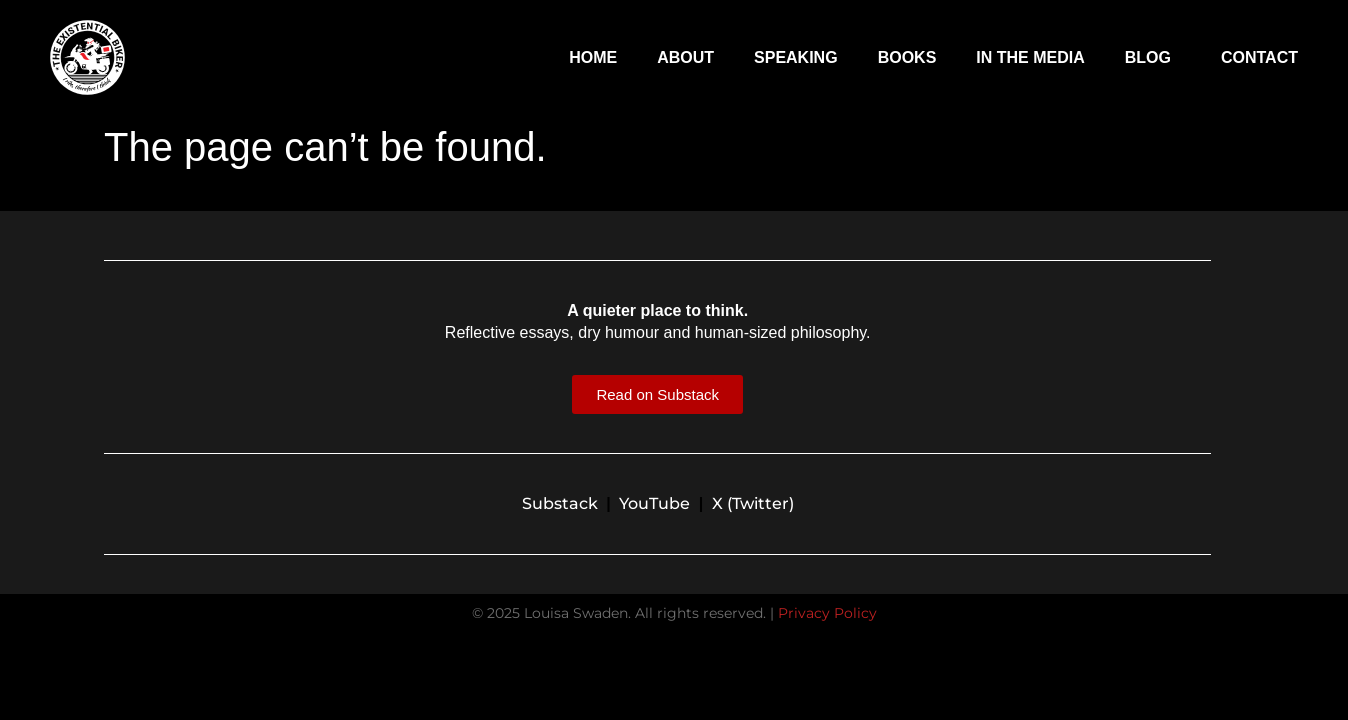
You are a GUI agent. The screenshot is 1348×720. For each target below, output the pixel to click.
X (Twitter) (753, 503)
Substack (560, 503)
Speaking (796, 58)
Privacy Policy (827, 613)
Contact (1259, 58)
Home (593, 58)
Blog (1153, 58)
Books (907, 58)
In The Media (1030, 58)
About (685, 58)
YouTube (654, 503)
